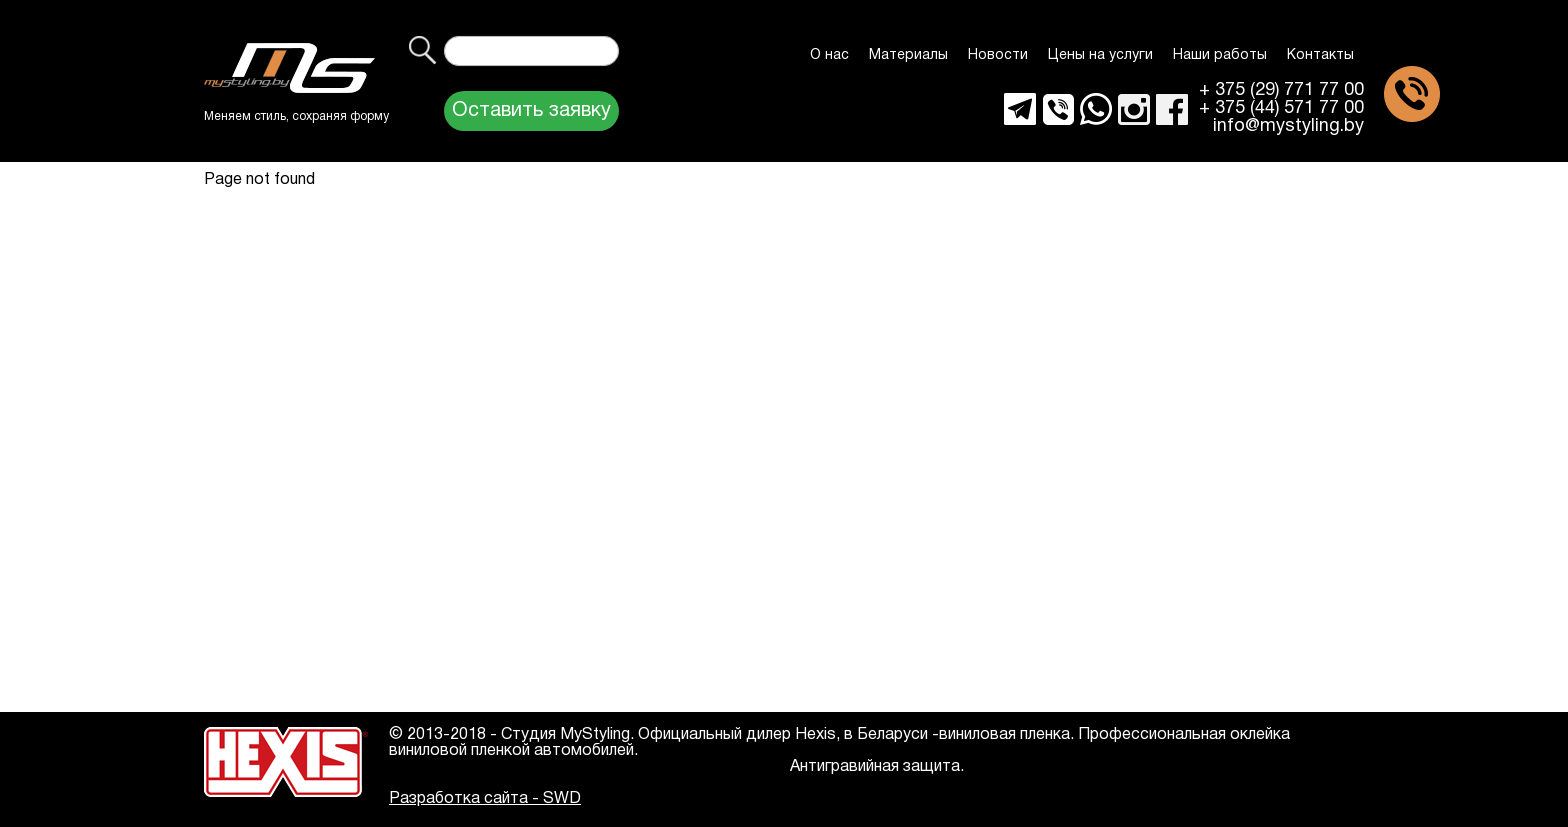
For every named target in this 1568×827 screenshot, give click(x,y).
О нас (829, 55)
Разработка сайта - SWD (485, 799)
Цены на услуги (1100, 55)
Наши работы (1220, 55)
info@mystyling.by (1288, 127)
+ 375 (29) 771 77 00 (1281, 91)
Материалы (908, 55)
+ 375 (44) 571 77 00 (1281, 109)
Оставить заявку (531, 111)
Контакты (1320, 55)
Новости (998, 55)
